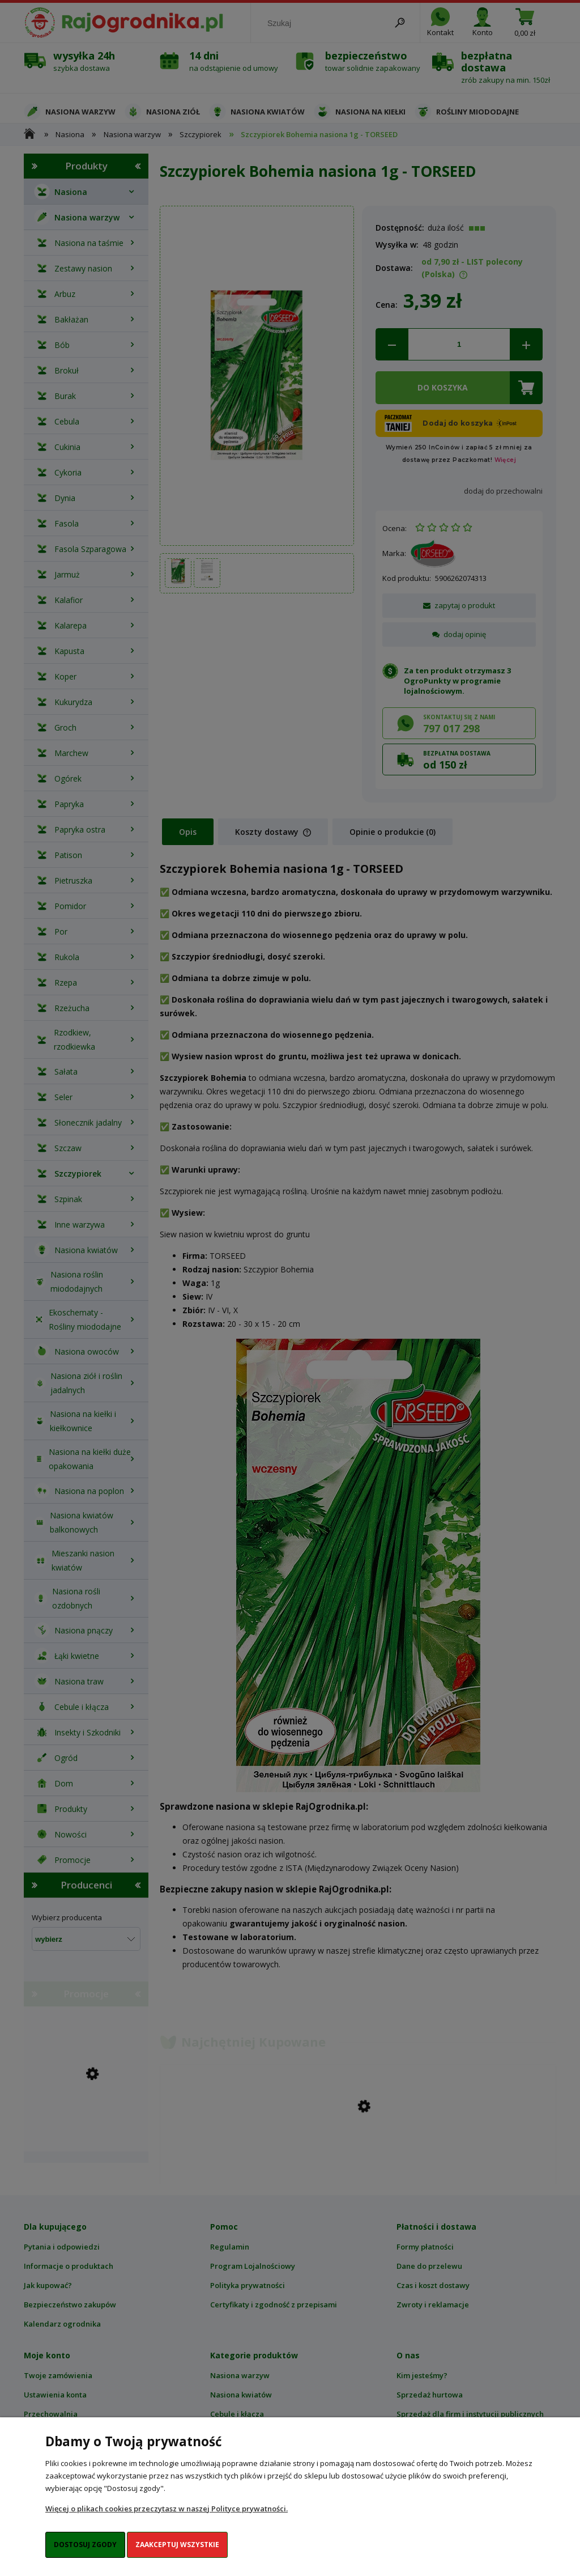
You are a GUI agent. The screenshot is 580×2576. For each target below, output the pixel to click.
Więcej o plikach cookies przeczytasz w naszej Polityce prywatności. (166, 2508)
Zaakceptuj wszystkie (177, 2544)
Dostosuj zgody (85, 2544)
